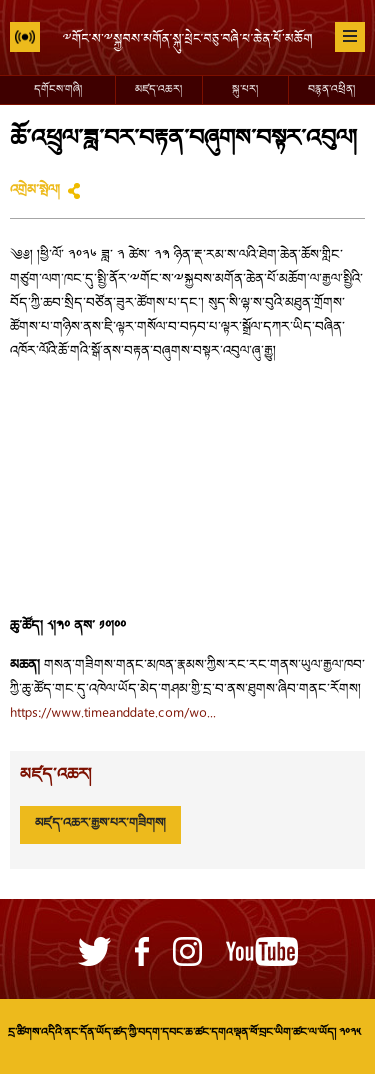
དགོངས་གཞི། (58, 90)
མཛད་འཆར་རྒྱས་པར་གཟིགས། (100, 824)
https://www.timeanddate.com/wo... (113, 714)
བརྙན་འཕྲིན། (331, 90)
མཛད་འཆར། (158, 90)
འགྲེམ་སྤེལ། (35, 191)
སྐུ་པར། (245, 90)
